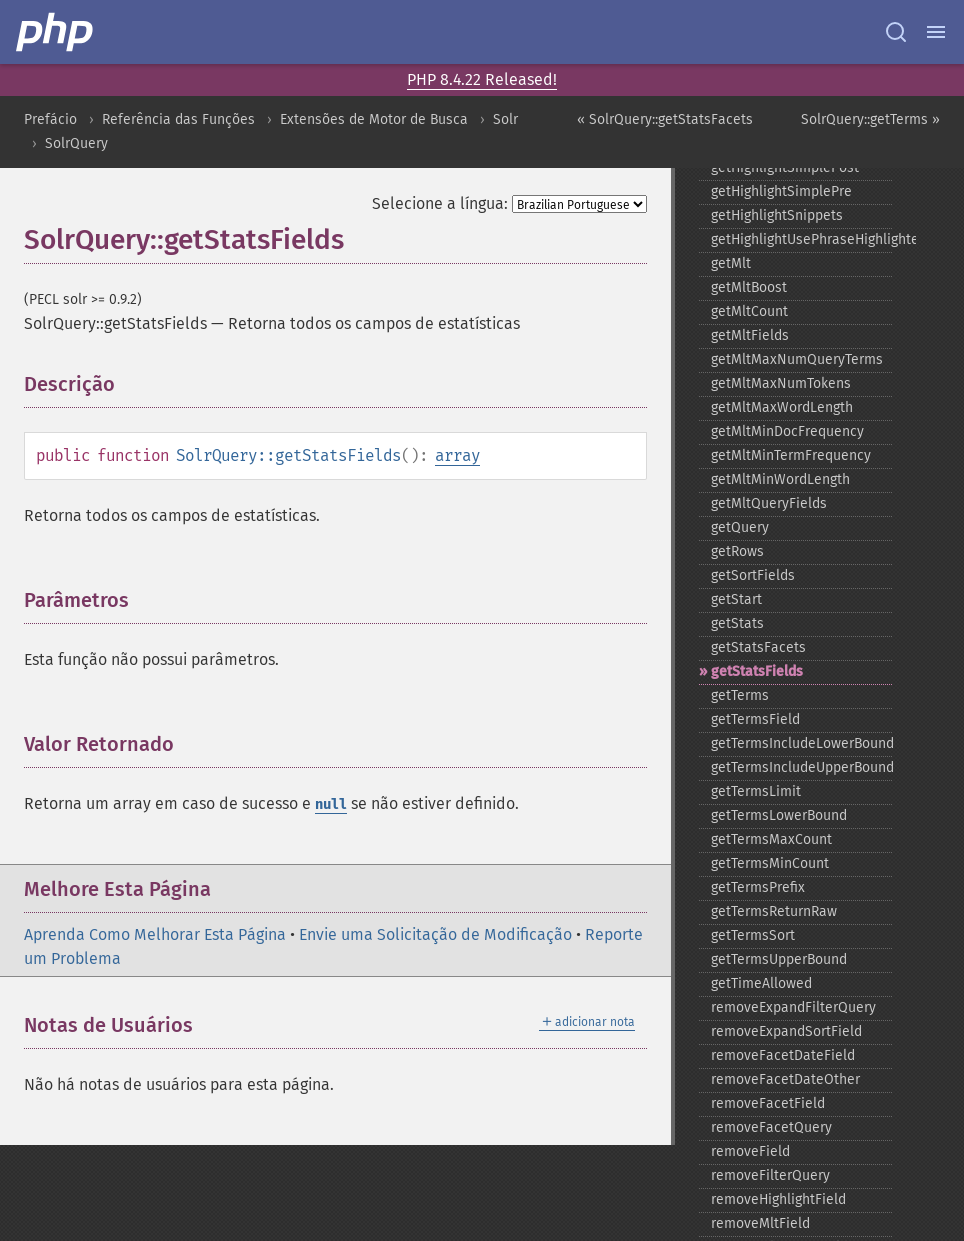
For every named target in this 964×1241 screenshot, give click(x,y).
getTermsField (755, 719)
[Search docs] (896, 32)
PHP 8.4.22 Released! (482, 79)
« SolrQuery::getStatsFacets (665, 119)
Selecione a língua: (440, 203)
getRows (737, 551)
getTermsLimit (756, 791)
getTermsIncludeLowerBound (801, 743)
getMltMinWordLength (780, 479)
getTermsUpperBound (779, 959)
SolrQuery (76, 143)
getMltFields (750, 335)
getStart (736, 599)
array (457, 455)
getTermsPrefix (758, 887)
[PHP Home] (56, 32)
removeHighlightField (778, 1199)
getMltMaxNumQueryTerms (797, 359)
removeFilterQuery (770, 1175)
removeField (750, 1151)
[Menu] (936, 32)
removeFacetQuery (771, 1127)
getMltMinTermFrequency (791, 455)
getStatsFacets (758, 647)
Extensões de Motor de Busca (374, 119)
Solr (505, 119)
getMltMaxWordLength (782, 407)
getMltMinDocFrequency (787, 431)
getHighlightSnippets (777, 215)
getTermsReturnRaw (774, 911)
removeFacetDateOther (785, 1079)
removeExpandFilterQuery (793, 1007)
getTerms (740, 695)
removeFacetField (768, 1103)
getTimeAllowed (761, 983)
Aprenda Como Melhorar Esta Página (155, 934)
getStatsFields (757, 671)
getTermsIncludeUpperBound (801, 767)
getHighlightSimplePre (781, 191)
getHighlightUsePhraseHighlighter (801, 239)
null (331, 804)
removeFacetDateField (783, 1055)
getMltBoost (749, 287)
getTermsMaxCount (771, 839)
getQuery (740, 527)
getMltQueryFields (769, 503)
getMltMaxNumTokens (781, 383)
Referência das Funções (178, 119)
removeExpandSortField (786, 1031)
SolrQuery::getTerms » (870, 119)
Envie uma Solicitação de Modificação (435, 934)
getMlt (731, 263)
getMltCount (749, 311)
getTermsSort (753, 935)
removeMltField (760, 1223)
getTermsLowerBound (779, 815)
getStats (737, 623)
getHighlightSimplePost (785, 167)
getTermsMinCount (770, 863)
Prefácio (50, 119)
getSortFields (753, 575)
